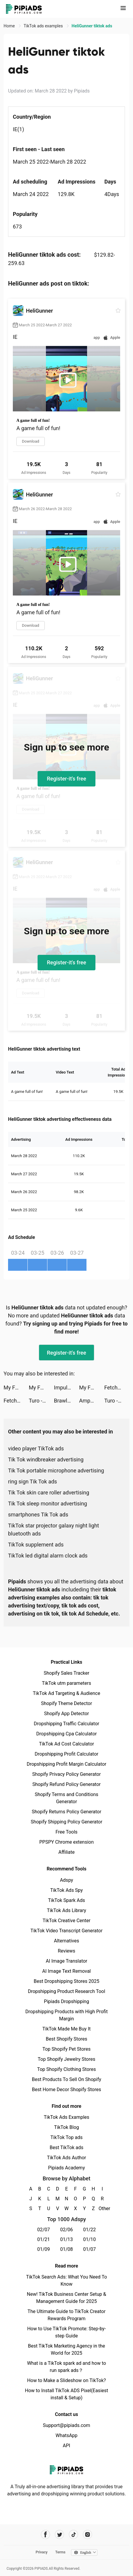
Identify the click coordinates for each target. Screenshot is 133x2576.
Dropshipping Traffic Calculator (66, 1723)
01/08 (66, 2249)
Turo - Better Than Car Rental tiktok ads (41, 1400)
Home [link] (10, 25)
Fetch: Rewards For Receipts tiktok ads (116, 1387)
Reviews (66, 1951)
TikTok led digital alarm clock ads (48, 1555)
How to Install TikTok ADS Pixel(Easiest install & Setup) (66, 2394)
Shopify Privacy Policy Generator (66, 1774)
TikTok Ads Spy (66, 1890)
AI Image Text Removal (66, 1971)
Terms (60, 2552)
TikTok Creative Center (67, 1920)
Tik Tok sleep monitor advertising (47, 1503)
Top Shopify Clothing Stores (66, 2069)
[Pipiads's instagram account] (87, 2534)
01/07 (89, 2249)
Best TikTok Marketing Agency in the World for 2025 (66, 2349)
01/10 (89, 2239)
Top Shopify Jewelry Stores (66, 2059)
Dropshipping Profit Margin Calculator (66, 1764)
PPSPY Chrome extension (66, 1842)
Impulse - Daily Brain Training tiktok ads (66, 1387)
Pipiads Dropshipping (66, 2001)
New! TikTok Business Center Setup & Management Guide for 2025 (66, 2297)
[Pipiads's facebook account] (45, 2534)
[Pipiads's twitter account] (59, 2534)
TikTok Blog (66, 2127)
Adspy (66, 1880)
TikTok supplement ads (36, 1544)
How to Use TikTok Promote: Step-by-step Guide (66, 2332)
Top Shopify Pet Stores (66, 2049)
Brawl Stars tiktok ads (66, 1400)
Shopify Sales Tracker (66, 1673)
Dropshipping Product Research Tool (66, 1991)
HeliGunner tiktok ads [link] (92, 25)
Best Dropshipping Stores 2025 (66, 1981)
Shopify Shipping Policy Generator (66, 1822)
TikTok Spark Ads (66, 1900)
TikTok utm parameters (66, 1683)
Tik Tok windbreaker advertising (45, 1459)
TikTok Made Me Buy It (66, 2029)
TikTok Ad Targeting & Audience (66, 1693)
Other (102, 2208)
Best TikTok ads (66, 2147)
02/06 (66, 2229)
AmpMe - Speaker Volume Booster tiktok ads (91, 1400)
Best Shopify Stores (66, 2039)
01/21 (43, 2239)
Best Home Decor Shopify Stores (66, 2089)
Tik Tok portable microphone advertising (56, 1470)
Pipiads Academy (66, 2168)
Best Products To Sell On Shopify (66, 2079)
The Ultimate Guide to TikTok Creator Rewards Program (66, 2315)
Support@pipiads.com (66, 2425)
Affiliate (66, 1852)
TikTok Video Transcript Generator (66, 1930)
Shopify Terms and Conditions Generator (66, 1798)
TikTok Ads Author (66, 2157)
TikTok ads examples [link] (44, 25)
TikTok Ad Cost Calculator (66, 1744)
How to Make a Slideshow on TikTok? (66, 2380)
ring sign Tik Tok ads (32, 1481)
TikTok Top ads (66, 2137)
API (66, 2445)
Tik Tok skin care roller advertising (48, 1492)
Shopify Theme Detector (66, 1703)
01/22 (89, 2229)
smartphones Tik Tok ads (38, 1514)
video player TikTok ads (36, 1448)
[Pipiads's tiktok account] (73, 2534)
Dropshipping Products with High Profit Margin (66, 2015)
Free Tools (66, 1832)
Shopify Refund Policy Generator (67, 1784)
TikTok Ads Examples (66, 2117)
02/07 (43, 2229)
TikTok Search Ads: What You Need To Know (66, 2280)
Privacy (41, 2552)
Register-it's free (66, 778)
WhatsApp (66, 2435)
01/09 (43, 2249)
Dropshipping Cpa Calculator (66, 1734)
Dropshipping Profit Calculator (66, 1754)
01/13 (66, 2239)
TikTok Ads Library (66, 1910)
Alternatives (66, 1941)
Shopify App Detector (66, 1713)
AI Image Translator (66, 1961)
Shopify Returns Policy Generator (66, 1812)
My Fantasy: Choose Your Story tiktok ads (16, 1387)
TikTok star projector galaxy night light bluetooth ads (53, 1529)
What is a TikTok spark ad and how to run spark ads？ (66, 2366)
